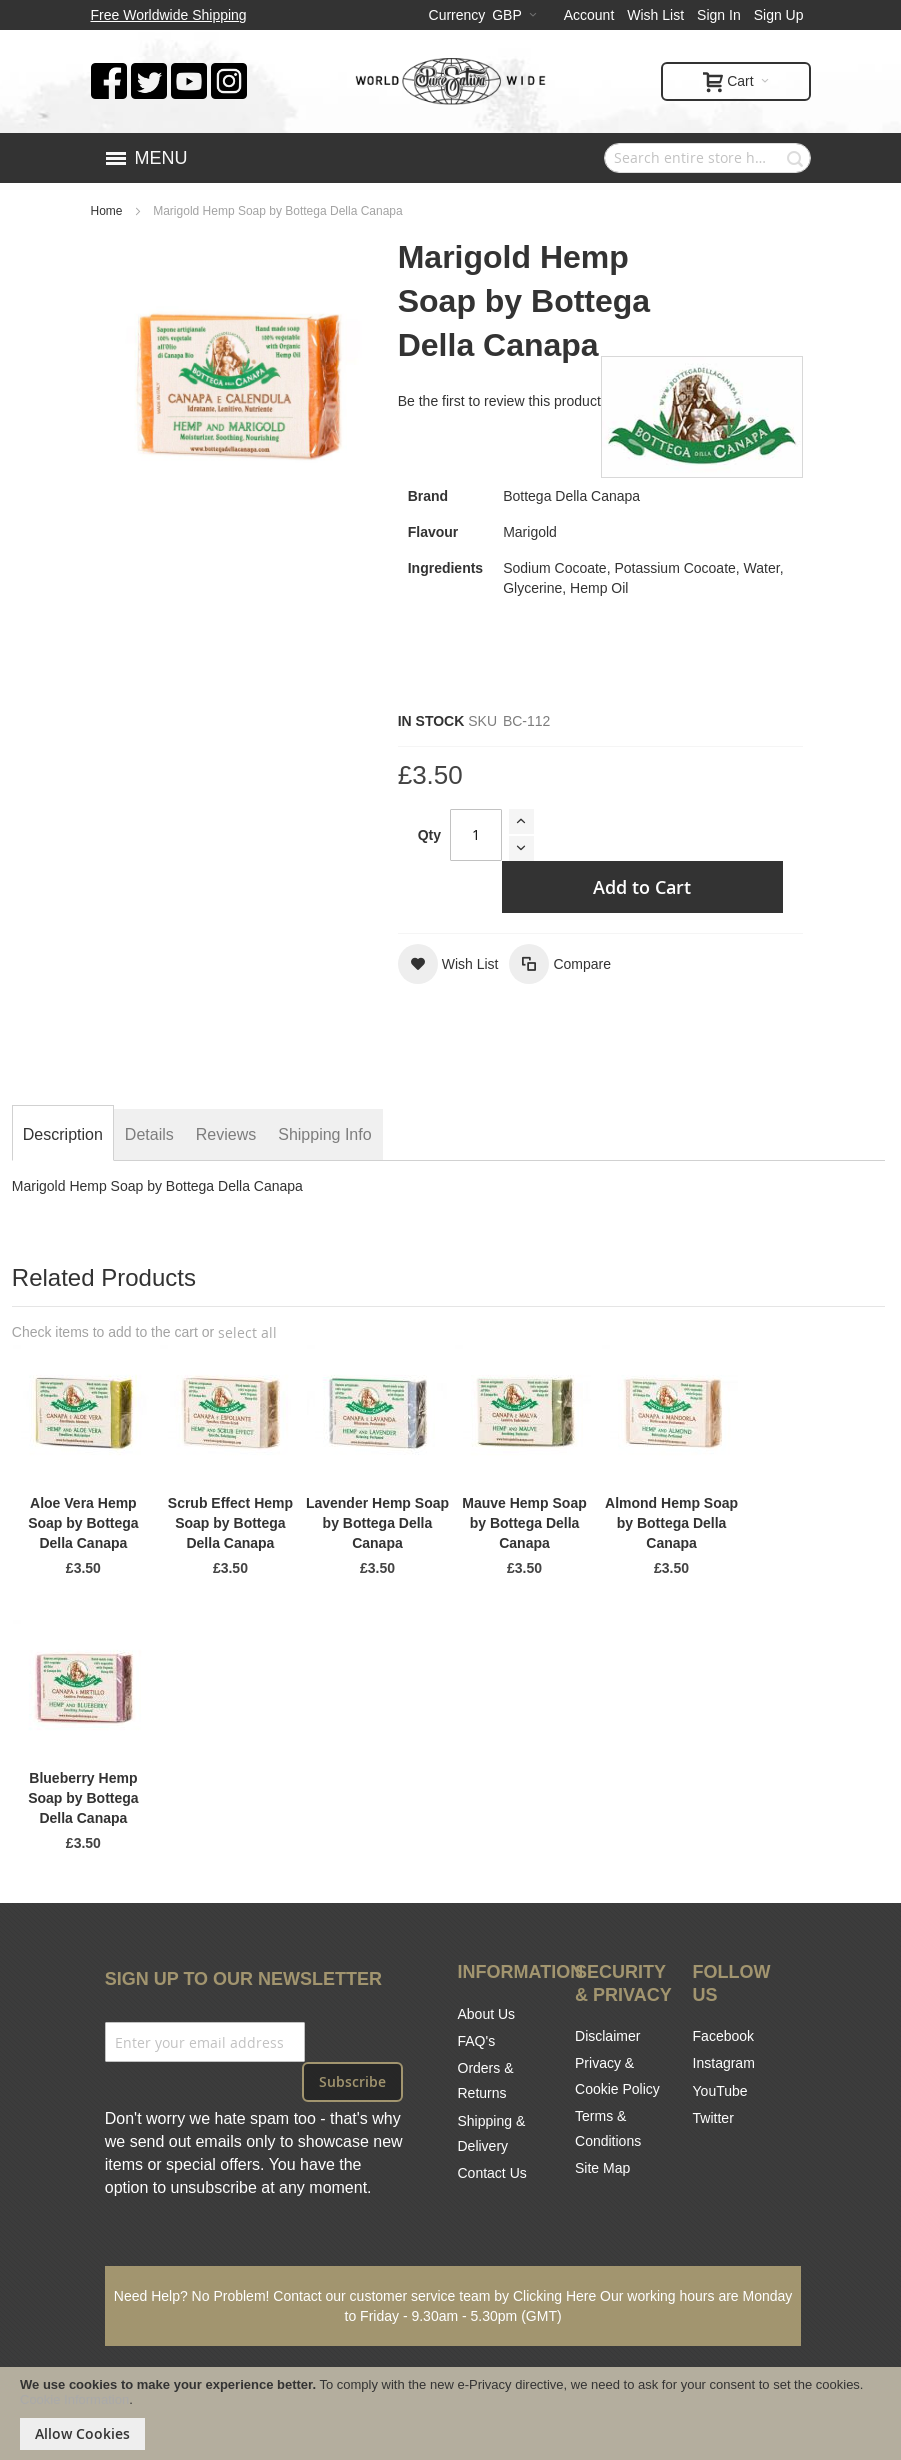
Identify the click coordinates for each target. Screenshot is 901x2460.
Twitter (713, 2118)
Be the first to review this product (499, 401)
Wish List (655, 15)
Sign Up (779, 15)
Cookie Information (74, 2399)
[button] (448, 964)
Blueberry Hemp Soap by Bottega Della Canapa (83, 1798)
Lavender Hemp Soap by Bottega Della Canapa (377, 1523)
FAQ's (477, 2041)
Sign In (719, 15)
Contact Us (492, 2173)
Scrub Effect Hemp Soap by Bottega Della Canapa (230, 1523)
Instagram (724, 2063)
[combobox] (707, 158)
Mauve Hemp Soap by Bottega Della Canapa (524, 1523)
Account (589, 15)
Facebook (723, 2036)
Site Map (602, 2168)
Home (107, 211)
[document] (450, 2413)
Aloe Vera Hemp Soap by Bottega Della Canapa (83, 1523)
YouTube (720, 2091)
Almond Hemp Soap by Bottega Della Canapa (671, 1523)
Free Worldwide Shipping (169, 15)
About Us (487, 2014)
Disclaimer (607, 2036)
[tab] (63, 1135)
